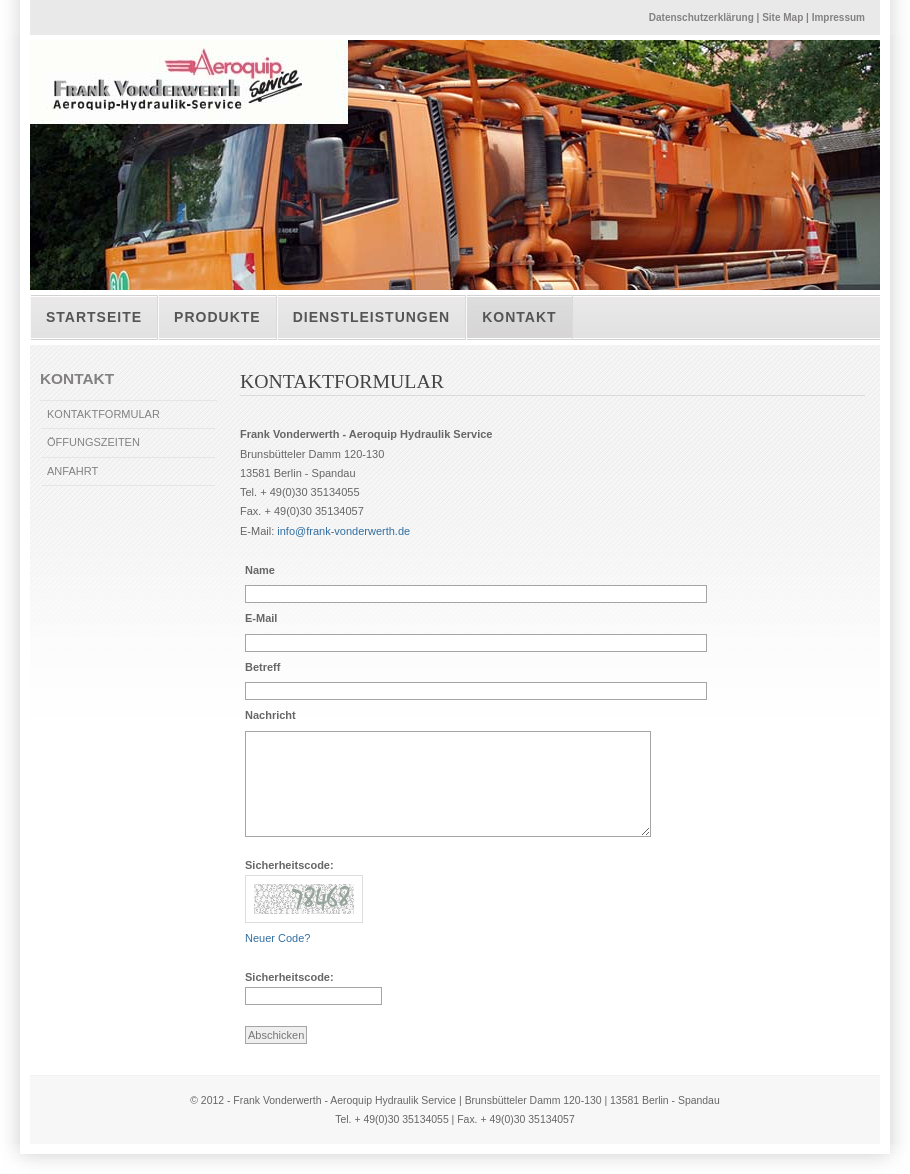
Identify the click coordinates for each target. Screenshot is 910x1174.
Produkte (217, 317)
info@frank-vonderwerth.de (343, 531)
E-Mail (261, 618)
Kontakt (519, 317)
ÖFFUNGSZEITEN (93, 442)
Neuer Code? (277, 938)
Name (260, 570)
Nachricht (270, 715)
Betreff (262, 667)
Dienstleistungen (372, 317)
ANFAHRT (72, 471)
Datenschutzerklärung (701, 17)
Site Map (782, 17)
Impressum (838, 17)
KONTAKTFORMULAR (103, 414)
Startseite (94, 317)
